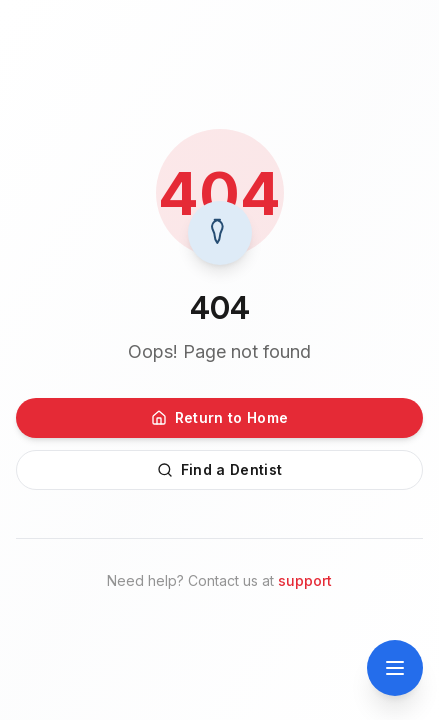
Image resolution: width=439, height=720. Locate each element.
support (305, 580)
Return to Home (220, 417)
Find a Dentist (220, 469)
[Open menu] (395, 668)
